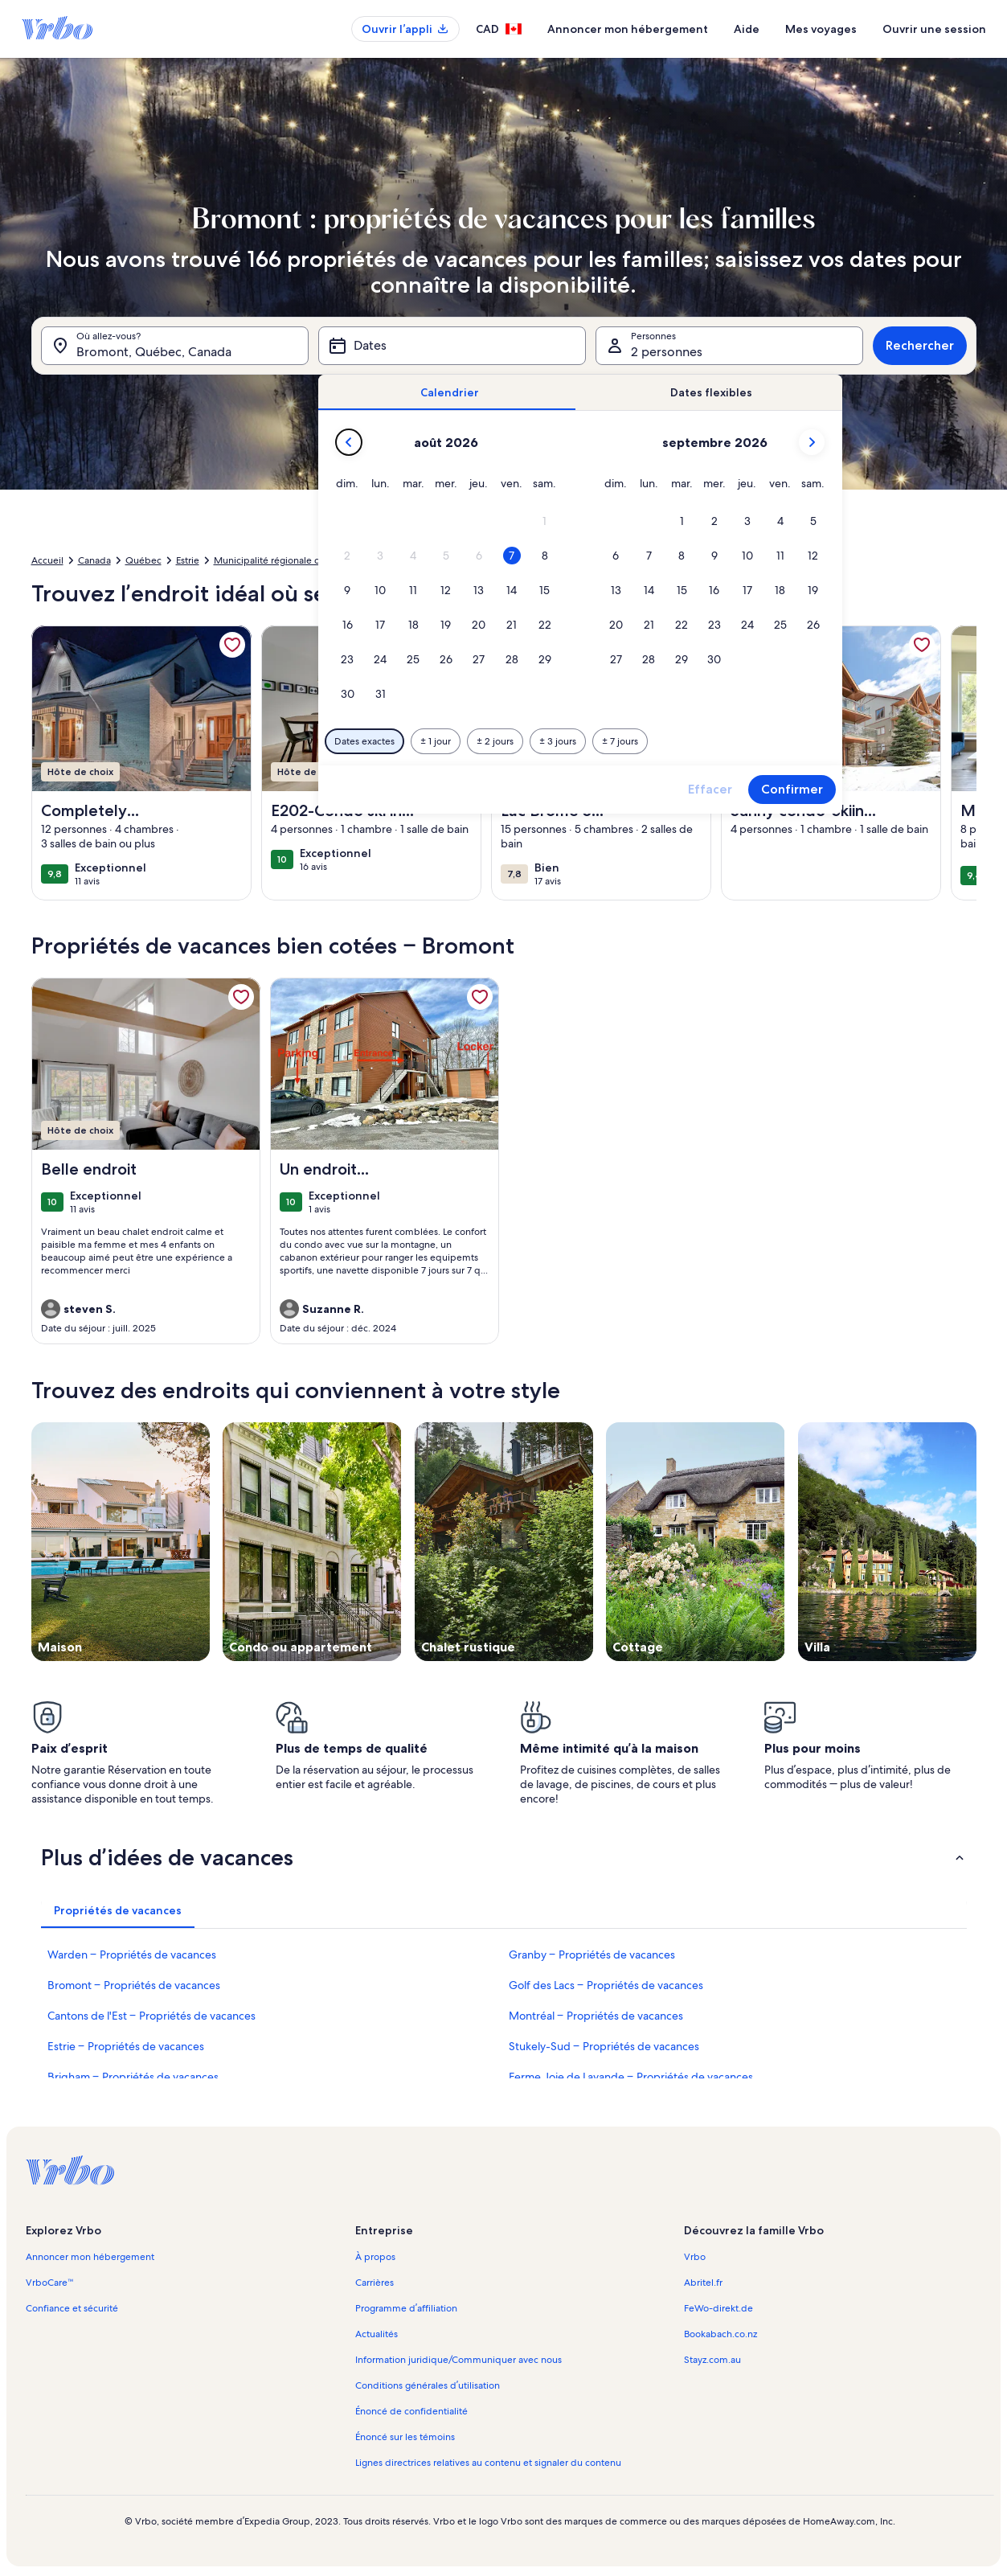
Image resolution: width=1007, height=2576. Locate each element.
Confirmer (792, 789)
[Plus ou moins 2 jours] (495, 741)
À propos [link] (375, 2256)
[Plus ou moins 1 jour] (436, 741)
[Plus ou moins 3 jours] (558, 741)
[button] (544, 521)
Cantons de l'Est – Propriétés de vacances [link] (151, 2015)
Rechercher (920, 345)
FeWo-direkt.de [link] (718, 2308)
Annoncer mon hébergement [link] (90, 2256)
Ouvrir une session (934, 29)
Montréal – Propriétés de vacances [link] (596, 2015)
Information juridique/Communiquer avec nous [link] (458, 2359)
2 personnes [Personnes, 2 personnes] (666, 351)
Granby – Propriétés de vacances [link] (592, 1954)
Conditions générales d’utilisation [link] (427, 2385)
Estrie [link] (187, 560)
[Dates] (452, 345)
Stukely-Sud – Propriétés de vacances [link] (604, 2046)
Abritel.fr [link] (703, 2282)
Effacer (710, 789)
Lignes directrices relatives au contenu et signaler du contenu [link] (488, 2462)
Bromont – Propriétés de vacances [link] (133, 1985)
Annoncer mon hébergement (627, 29)
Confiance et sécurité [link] (72, 2308)
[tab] (449, 392)
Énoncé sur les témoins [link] (405, 2436)
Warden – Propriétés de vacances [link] (131, 1954)
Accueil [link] (47, 560)
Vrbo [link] (695, 2256)
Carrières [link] (374, 2282)
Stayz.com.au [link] (712, 2359)
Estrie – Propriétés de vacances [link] (125, 2046)
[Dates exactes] (364, 741)
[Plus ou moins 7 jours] (620, 741)
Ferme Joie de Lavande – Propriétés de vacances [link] (631, 2076)
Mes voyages (821, 29)
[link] (232, 645)
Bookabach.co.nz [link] (720, 2334)
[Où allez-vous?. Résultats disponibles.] (175, 345)
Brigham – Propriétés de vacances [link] (133, 2076)
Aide (746, 29)
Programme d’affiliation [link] (406, 2308)
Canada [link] (94, 560)
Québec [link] (143, 560)
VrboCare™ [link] (50, 2282)
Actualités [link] (376, 2334)
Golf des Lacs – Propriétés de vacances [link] (606, 1985)
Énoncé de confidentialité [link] (411, 2411)
